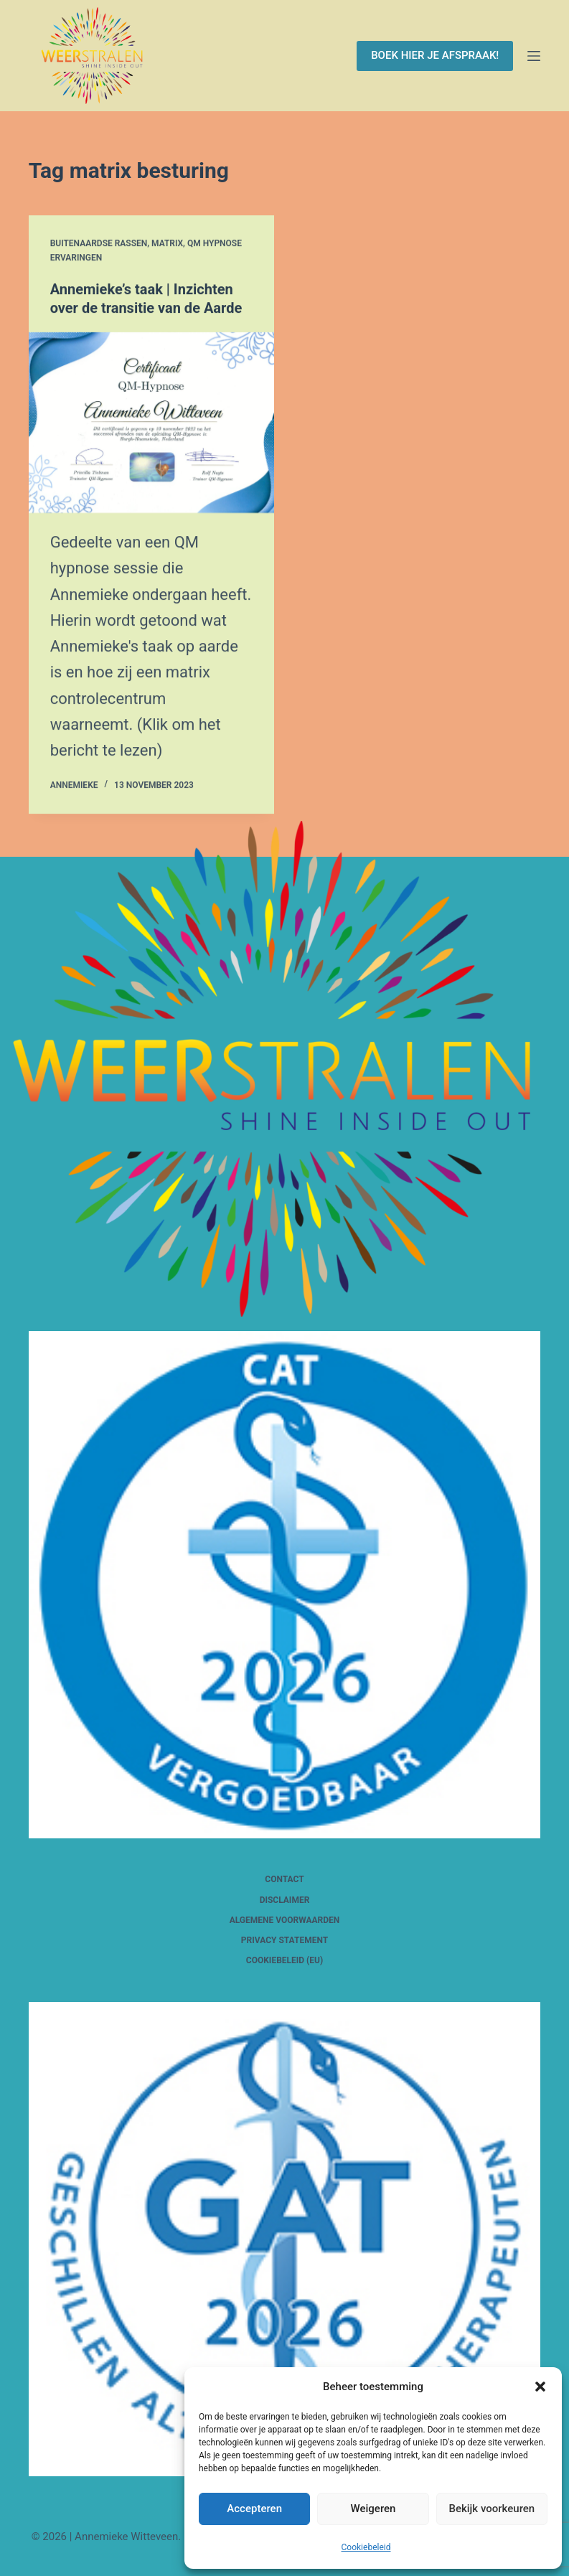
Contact (284, 1879)
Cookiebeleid (366, 2547)
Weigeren (373, 2508)
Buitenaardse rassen (99, 243)
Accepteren (254, 2508)
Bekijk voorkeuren (491, 2508)
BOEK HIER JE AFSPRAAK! (435, 55)
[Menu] (533, 56)
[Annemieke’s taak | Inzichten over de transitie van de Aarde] (151, 423)
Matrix (167, 243)
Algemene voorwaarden (285, 1920)
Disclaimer (285, 1900)
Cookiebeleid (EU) (284, 1960)
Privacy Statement (284, 1940)
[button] (540, 2386)
